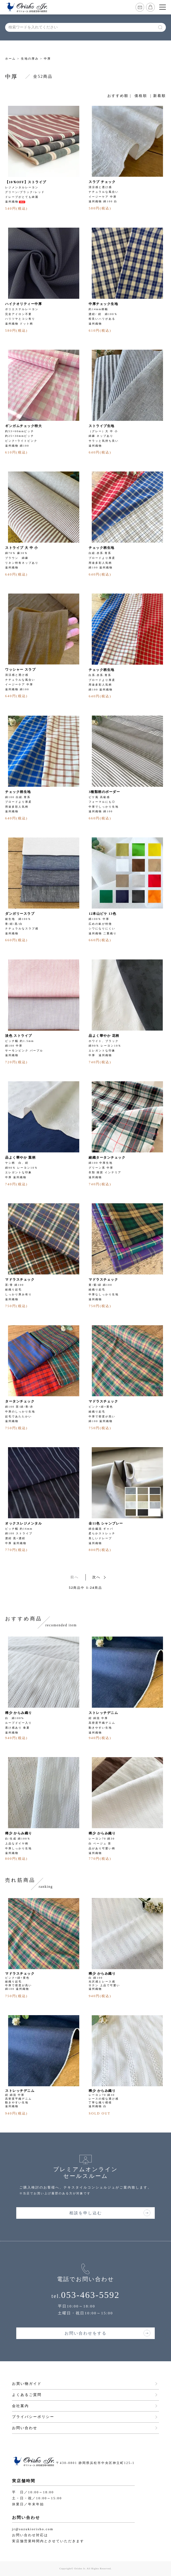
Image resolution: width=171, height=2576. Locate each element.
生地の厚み (30, 58)
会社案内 (20, 2406)
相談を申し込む (85, 2213)
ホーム (10, 58)
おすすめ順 (117, 96)
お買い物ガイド (27, 2383)
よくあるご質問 (27, 2395)
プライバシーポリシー (33, 2417)
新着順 (159, 96)
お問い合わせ (24, 2428)
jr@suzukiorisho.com (32, 2529)
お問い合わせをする (86, 2333)
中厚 (47, 58)
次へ (96, 1577)
